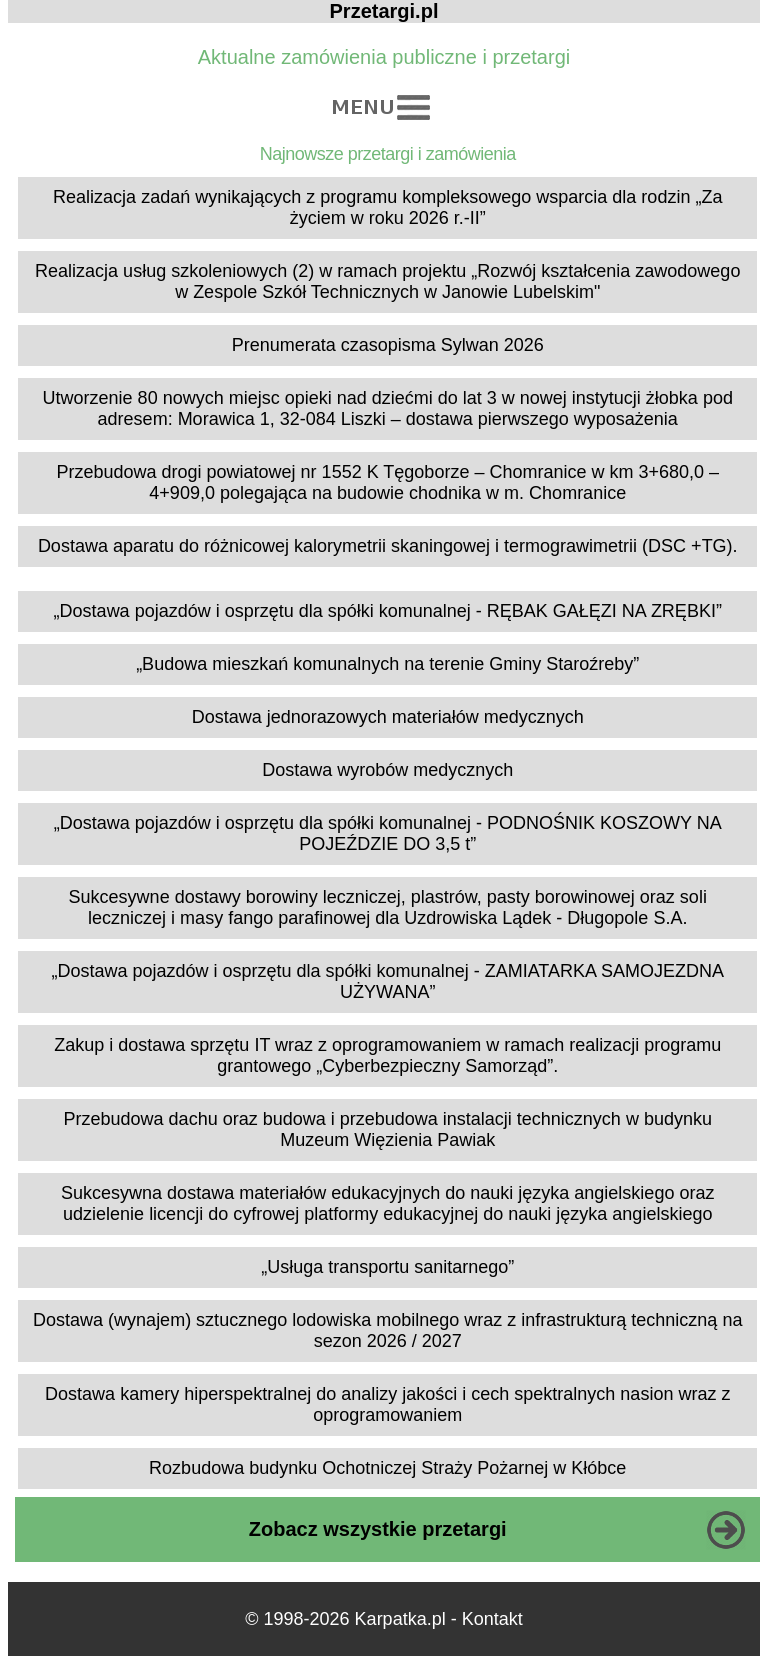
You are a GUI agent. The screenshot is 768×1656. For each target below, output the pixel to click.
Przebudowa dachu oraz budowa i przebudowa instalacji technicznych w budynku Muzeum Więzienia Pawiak (388, 1129)
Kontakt (492, 1619)
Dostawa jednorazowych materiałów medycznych (388, 717)
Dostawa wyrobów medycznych (387, 770)
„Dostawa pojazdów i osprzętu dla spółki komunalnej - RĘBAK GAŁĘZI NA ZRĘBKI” (388, 611)
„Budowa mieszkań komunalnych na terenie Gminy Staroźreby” (387, 664)
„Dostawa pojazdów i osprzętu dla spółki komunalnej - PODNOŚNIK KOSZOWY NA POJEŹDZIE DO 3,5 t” (388, 833)
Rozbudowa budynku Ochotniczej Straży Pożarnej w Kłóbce (387, 1468)
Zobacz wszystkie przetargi (378, 1529)
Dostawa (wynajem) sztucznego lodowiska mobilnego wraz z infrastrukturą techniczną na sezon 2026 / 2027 (387, 1330)
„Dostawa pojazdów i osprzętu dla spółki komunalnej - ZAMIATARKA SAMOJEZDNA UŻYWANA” (387, 981)
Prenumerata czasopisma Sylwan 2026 (388, 345)
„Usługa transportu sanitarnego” (387, 1267)
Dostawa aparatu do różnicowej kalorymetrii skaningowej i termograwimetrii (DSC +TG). (388, 546)
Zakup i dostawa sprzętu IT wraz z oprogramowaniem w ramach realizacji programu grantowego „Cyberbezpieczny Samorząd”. (387, 1055)
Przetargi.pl (384, 11)
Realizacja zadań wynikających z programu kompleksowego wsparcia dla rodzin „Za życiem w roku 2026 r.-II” (387, 207)
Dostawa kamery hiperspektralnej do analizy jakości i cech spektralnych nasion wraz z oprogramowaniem (387, 1404)
